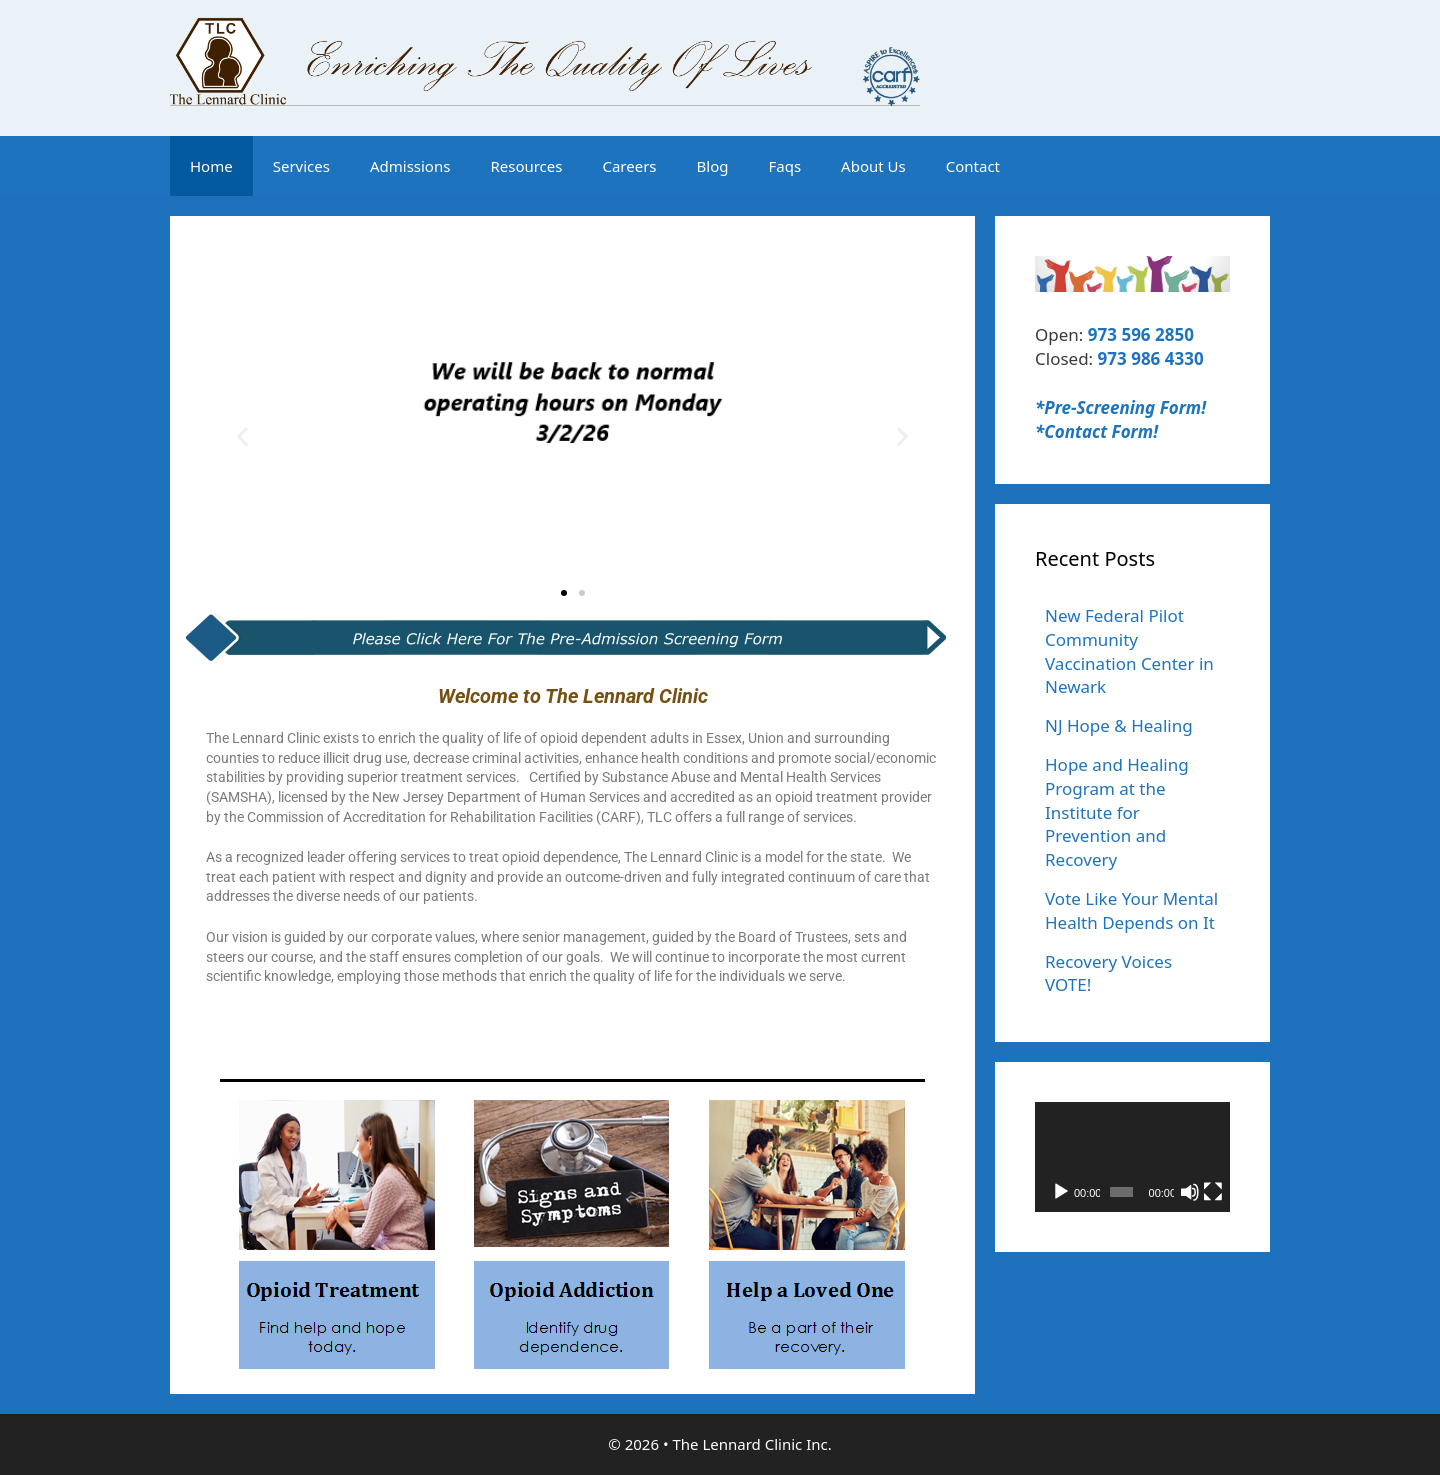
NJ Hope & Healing (1119, 725)
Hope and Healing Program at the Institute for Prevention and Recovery (1117, 812)
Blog (713, 166)
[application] (1132, 1157)
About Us (873, 166)
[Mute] (1190, 1192)
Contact (973, 166)
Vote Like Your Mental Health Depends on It (1131, 910)
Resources (526, 166)
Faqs (784, 166)
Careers (629, 166)
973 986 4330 (1151, 358)
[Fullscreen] (1213, 1192)
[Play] (1061, 1192)
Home (211, 166)
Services (301, 166)
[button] (242, 435)
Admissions (410, 166)
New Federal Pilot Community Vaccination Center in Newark (1129, 651)
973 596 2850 (1141, 334)
